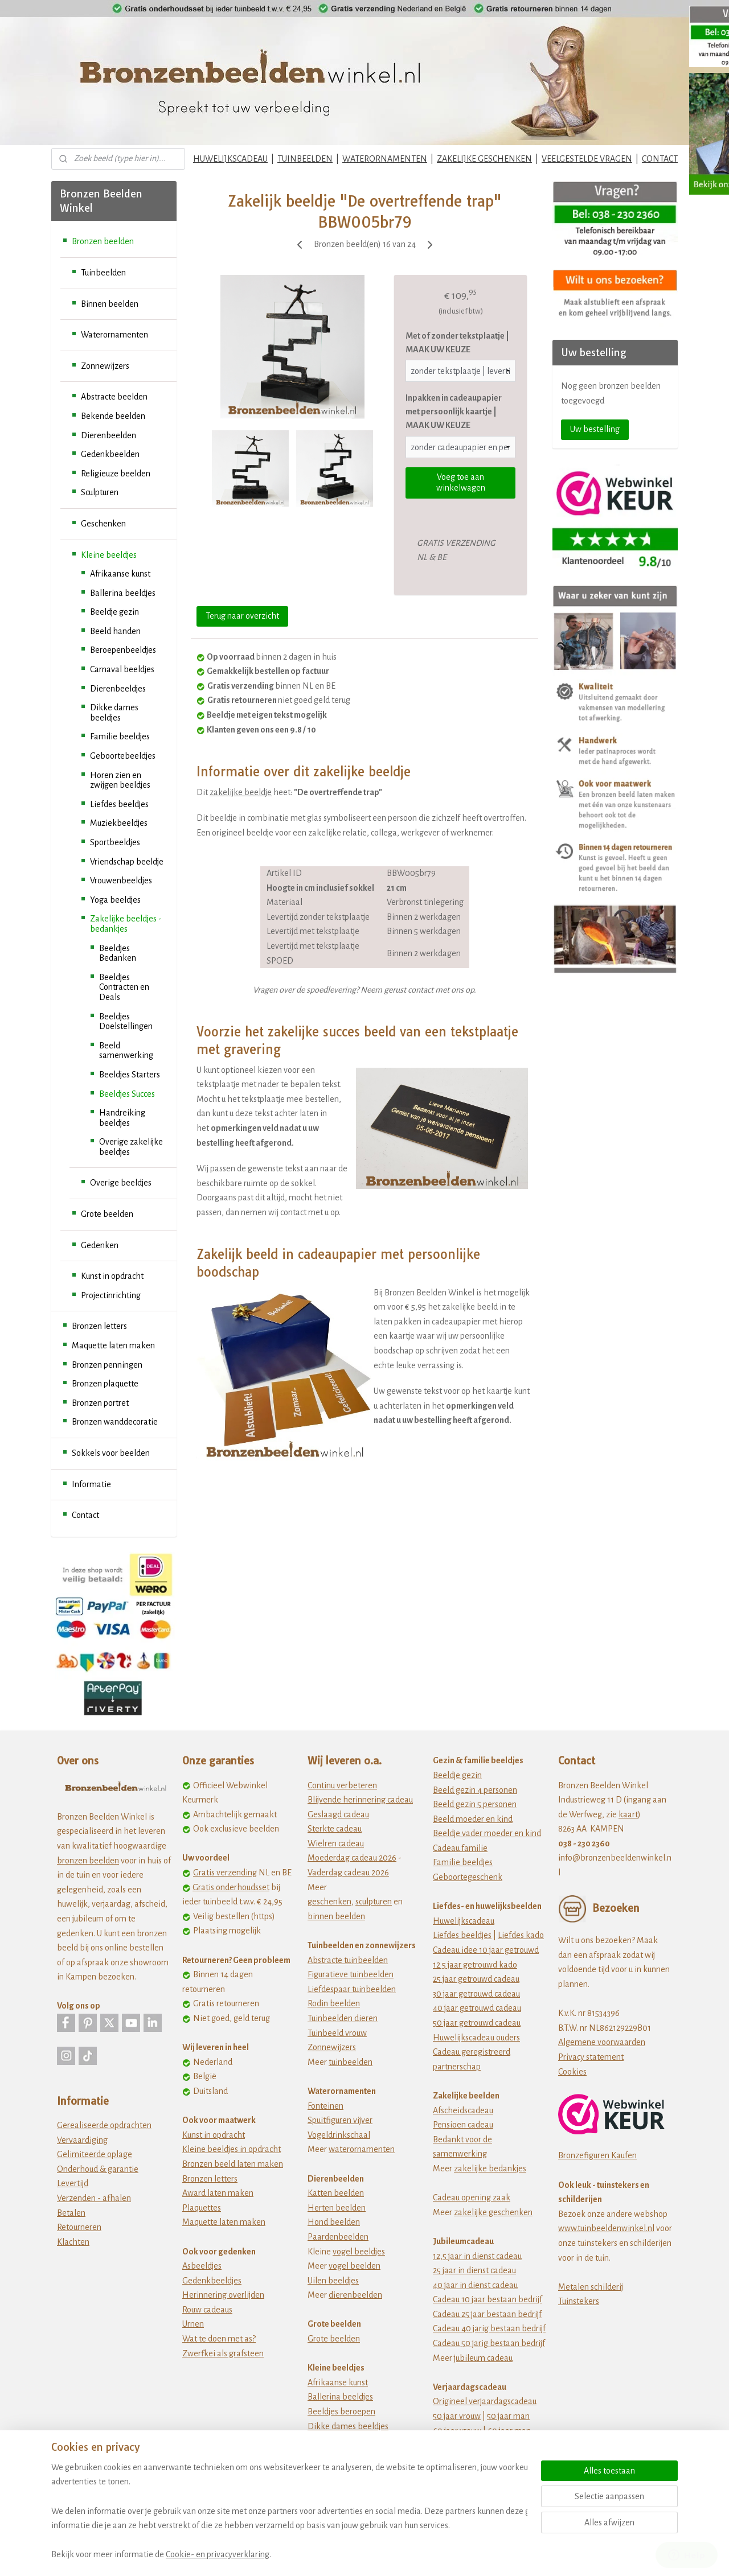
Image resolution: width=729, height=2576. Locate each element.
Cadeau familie (460, 1848)
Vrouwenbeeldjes (121, 880)
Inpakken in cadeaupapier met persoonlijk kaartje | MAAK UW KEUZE (454, 411)
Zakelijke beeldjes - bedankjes (126, 923)
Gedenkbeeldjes (211, 2280)
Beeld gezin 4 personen (475, 1790)
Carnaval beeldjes (122, 669)
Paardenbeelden (338, 2236)
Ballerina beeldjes (122, 593)
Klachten (73, 2241)
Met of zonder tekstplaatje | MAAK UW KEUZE (457, 342)
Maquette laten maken (113, 1345)
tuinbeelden (350, 2062)
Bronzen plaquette (105, 1383)
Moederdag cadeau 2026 (352, 1857)
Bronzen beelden (103, 241)
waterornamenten (362, 2149)
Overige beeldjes (120, 1182)
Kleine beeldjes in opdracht (231, 2149)
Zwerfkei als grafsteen (223, 2353)
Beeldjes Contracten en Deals (124, 987)
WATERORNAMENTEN (384, 158)
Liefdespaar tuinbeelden (352, 1989)
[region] (289, 2511)
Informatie (91, 1484)
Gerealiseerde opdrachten (104, 2125)
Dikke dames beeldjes (114, 712)
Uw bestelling (595, 429)
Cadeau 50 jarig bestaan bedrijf (489, 2343)
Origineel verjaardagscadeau (484, 2401)
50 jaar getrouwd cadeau (477, 2022)
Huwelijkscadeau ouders (476, 2037)
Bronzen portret (100, 1403)
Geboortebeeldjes (122, 755)
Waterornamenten (114, 334)
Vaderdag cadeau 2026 (348, 1872)
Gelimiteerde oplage (94, 2154)
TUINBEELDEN (305, 158)
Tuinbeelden (103, 272)
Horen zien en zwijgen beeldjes (120, 780)
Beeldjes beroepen (341, 2411)
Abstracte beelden (114, 396)
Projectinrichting (111, 1295)
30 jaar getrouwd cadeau (476, 1993)
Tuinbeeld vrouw (337, 2033)
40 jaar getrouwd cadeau (477, 2008)
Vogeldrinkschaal (339, 2134)
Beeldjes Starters (129, 1074)
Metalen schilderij (590, 2286)
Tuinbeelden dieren (343, 2018)
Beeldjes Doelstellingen (126, 1021)
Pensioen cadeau (463, 2124)
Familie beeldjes (120, 736)
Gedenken (99, 1245)
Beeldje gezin (114, 611)
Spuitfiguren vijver (340, 2120)
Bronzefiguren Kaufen (597, 2155)
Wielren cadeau (336, 1843)
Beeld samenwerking (126, 1050)
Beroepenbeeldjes (123, 650)
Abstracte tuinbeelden (348, 1960)
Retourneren (79, 2227)
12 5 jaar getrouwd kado (475, 1964)
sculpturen (373, 1901)
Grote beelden (107, 1214)
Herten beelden (337, 2207)
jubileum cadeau (483, 2358)
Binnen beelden (109, 303)
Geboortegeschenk (467, 1877)
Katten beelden (336, 2193)
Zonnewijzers (105, 366)
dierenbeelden (355, 2294)
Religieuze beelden (115, 473)
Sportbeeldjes (115, 842)
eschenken (331, 1901)
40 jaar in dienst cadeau (475, 2285)
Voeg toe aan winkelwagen (460, 482)
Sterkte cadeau (335, 1828)
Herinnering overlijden (223, 2294)
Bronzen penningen (107, 1364)
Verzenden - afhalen (94, 2198)
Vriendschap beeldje (126, 861)
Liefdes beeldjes (119, 804)
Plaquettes (201, 2207)
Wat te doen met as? (219, 2338)
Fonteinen (325, 2105)
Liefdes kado (521, 1935)
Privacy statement (591, 2056)
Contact (85, 1515)
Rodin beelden (334, 2003)
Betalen (71, 2212)
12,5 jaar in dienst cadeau (477, 2256)
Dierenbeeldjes (118, 688)
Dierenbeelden (108, 435)
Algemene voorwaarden (601, 2042)
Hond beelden (334, 2222)
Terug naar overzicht (242, 615)
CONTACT (660, 158)
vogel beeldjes (359, 2251)
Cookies (572, 2071)
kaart (628, 1814)
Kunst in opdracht (112, 1276)
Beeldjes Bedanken (117, 953)
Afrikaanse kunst (120, 573)
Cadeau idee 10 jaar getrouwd (486, 1949)
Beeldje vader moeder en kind (487, 1833)
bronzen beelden (88, 1860)
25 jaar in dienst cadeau (474, 2270)
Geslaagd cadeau (338, 1814)
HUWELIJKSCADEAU (230, 158)
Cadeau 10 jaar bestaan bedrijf (487, 2299)
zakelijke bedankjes (490, 2168)
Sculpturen (99, 492)
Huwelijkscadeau (463, 1920)
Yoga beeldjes (115, 899)
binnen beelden (336, 1916)
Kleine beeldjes (109, 554)
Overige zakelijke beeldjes (131, 1147)
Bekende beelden (113, 416)
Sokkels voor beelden (111, 1453)
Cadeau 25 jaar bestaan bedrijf (487, 2314)
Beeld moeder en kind (473, 1819)
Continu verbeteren (342, 1785)
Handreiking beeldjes (122, 1117)
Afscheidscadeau (463, 2110)
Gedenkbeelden (110, 454)
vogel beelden (354, 2265)
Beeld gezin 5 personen (475, 1804)
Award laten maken (217, 2193)
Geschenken (103, 523)
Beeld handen (115, 631)
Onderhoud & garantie (97, 2169)
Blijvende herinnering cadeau (360, 1799)
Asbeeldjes (202, 2265)
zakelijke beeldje (241, 792)
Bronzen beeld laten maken (232, 2163)
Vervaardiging (82, 2140)
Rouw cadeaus (207, 2309)
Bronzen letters (99, 1326)
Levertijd (72, 2183)
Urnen (193, 2323)
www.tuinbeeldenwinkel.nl (606, 2228)
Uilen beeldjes (333, 2280)
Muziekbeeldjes (119, 823)
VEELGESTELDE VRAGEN (587, 158)
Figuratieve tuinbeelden (351, 1974)
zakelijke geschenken (493, 2212)
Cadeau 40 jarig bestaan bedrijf (489, 2328)
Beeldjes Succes (127, 1093)
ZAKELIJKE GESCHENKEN (484, 158)
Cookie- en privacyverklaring (217, 2554)
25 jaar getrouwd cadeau (476, 1979)
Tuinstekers (578, 2301)
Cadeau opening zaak (471, 2197)
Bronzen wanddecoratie (115, 1421)
